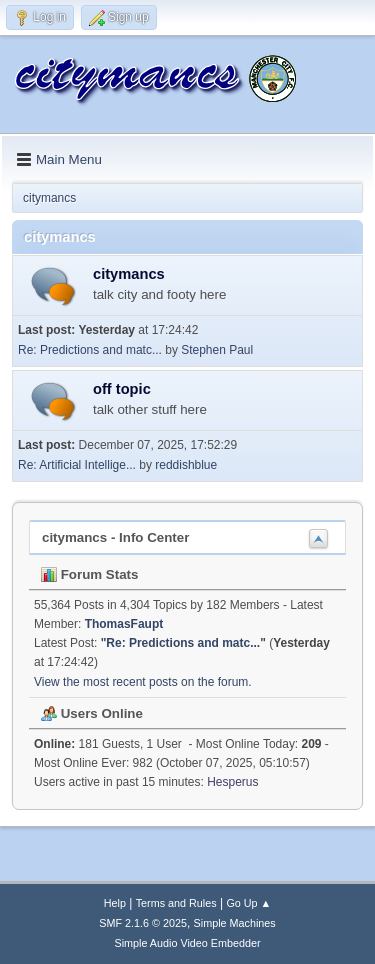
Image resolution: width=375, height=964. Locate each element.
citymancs (129, 274)
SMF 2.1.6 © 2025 (143, 923)
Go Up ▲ (248, 903)
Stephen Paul (217, 350)
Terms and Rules (176, 903)
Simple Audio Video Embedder (187, 943)
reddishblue (186, 465)
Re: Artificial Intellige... (77, 465)
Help (115, 903)
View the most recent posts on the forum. (143, 682)
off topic (122, 389)
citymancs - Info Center (115, 537)
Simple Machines (235, 923)
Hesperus (232, 782)
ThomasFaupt (124, 624)
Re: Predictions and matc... (90, 350)
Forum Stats (89, 574)
